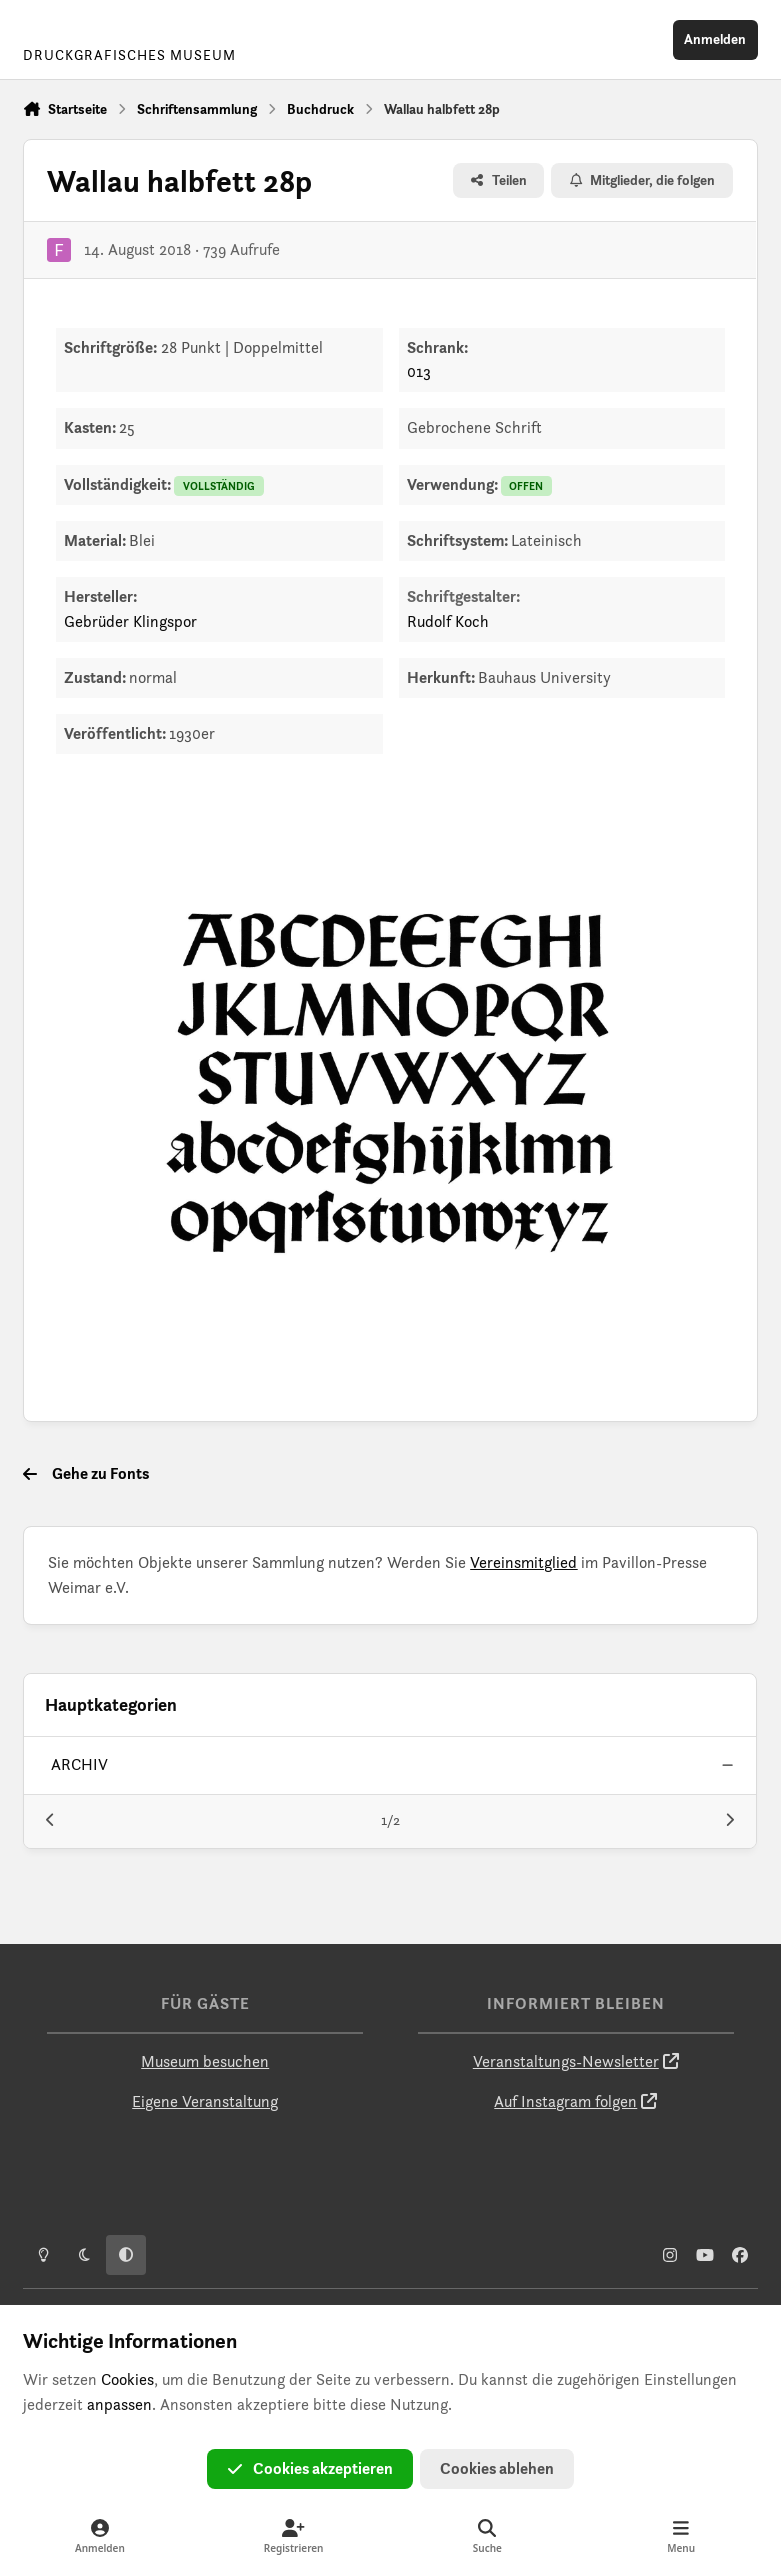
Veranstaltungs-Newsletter (566, 2061)
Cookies (127, 2379)
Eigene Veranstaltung (205, 2101)
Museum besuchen (205, 2061)
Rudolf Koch (448, 621)
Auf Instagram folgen (565, 2101)
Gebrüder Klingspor (130, 621)
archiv (80, 1764)
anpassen (119, 2404)
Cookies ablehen (497, 2468)
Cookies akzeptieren (310, 2468)
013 (419, 371)
